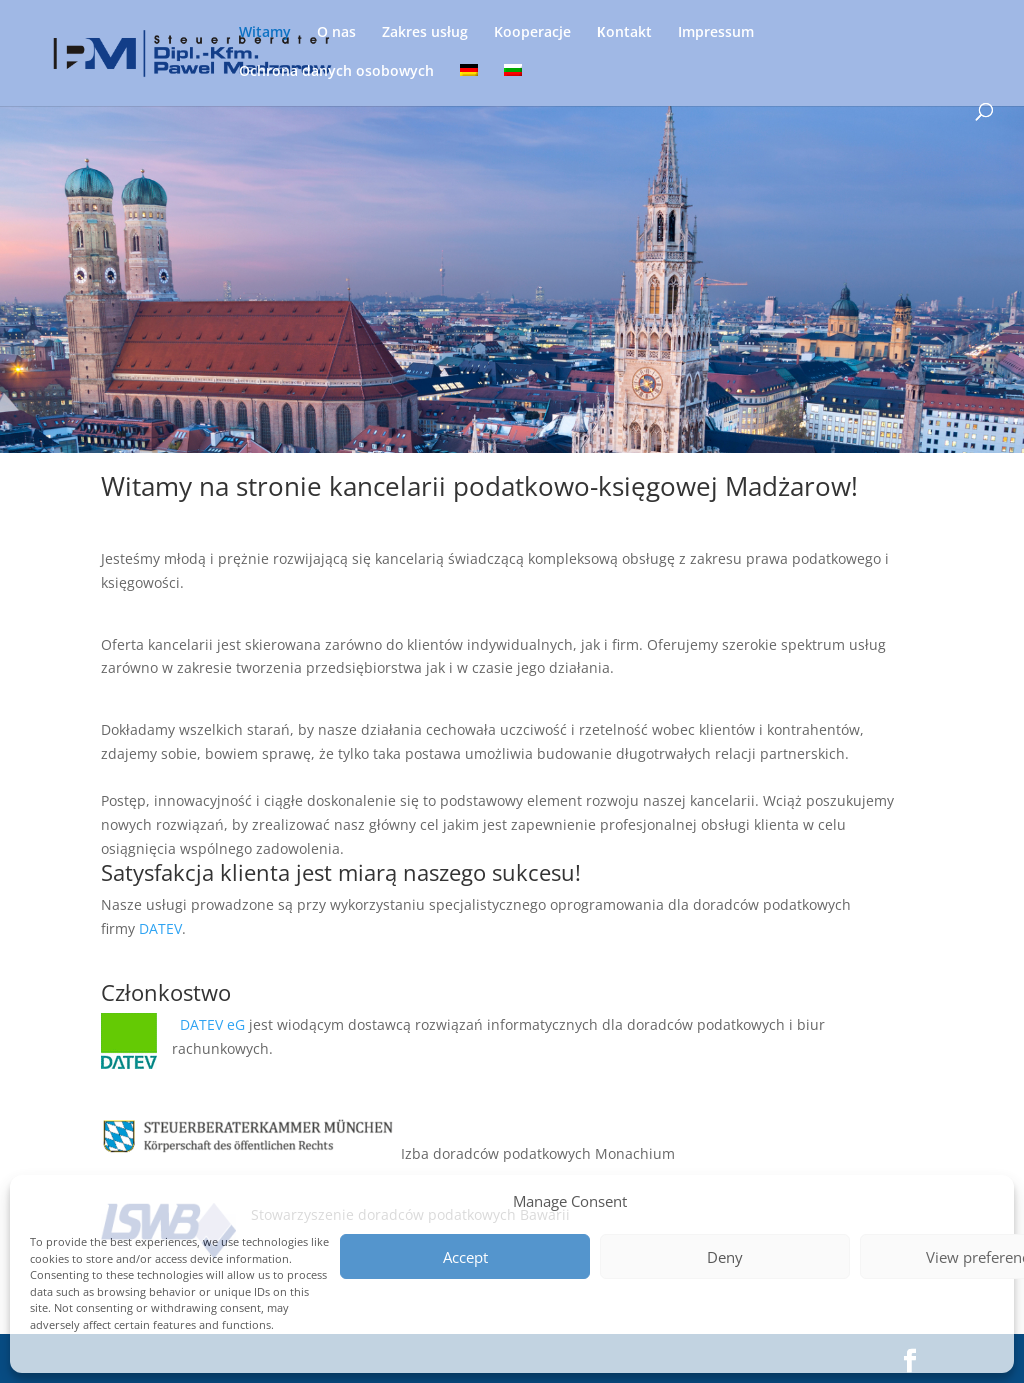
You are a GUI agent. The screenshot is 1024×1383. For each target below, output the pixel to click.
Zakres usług (425, 33)
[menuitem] (469, 83)
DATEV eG (214, 1024)
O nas (336, 33)
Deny (725, 1257)
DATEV (160, 928)
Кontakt (624, 33)
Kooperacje (532, 33)
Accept (465, 1257)
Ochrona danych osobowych (336, 72)
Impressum (716, 33)
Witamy (265, 33)
